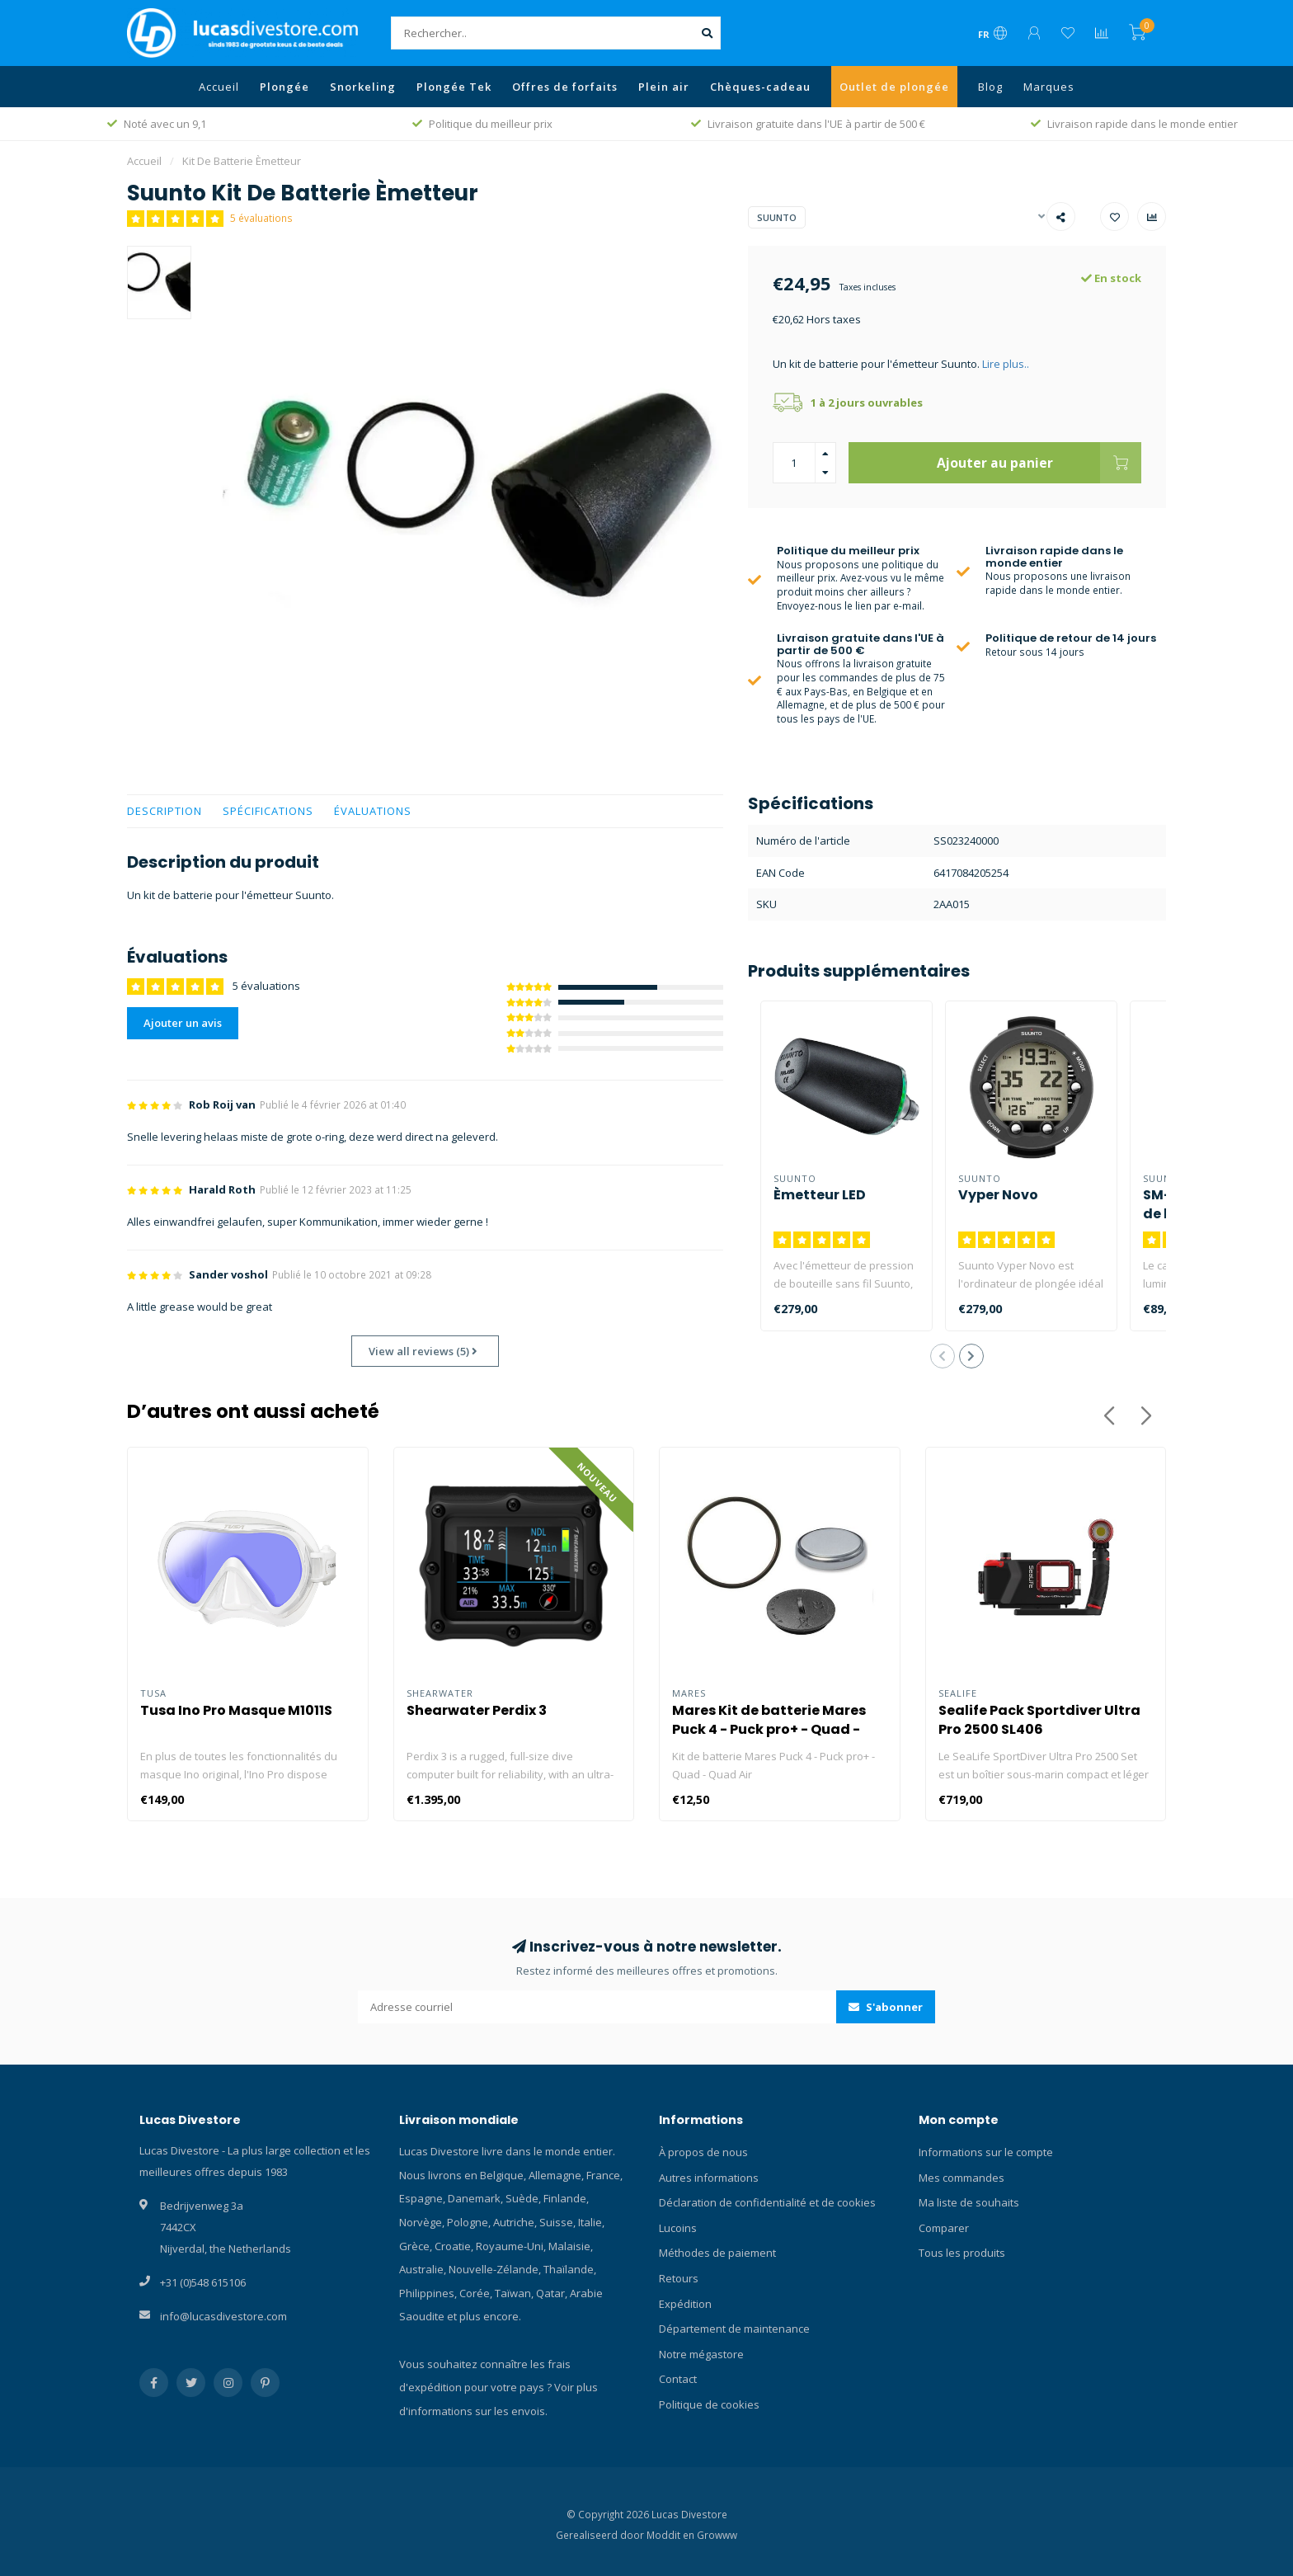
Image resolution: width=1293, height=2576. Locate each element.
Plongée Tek (453, 86)
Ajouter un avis (182, 1022)
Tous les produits (962, 2252)
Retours (678, 2278)
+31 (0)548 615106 (203, 2282)
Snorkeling (363, 86)
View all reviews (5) (423, 1351)
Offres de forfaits (565, 86)
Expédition (685, 2303)
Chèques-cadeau (760, 86)
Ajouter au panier (1039, 462)
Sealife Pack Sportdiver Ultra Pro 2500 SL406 (1039, 1720)
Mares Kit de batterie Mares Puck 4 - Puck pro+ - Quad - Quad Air (769, 1729)
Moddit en (671, 2534)
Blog (990, 86)
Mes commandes (961, 2177)
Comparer (944, 2227)
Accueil (219, 86)
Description (164, 810)
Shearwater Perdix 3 (477, 1710)
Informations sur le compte (986, 2152)
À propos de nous (703, 2152)
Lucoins (678, 2227)
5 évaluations (261, 217)
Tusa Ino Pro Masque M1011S (236, 1710)
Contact (678, 2378)
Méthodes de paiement (717, 2252)
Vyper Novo (998, 1194)
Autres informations (709, 2177)
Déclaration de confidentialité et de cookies (767, 2202)
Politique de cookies (709, 2404)
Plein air (663, 86)
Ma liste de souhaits (969, 2202)
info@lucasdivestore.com (223, 2316)
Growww (717, 2534)
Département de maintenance (734, 2328)
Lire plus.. (1005, 363)
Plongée (284, 86)
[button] (942, 1356)
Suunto (777, 217)
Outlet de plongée (894, 86)
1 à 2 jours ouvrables (867, 402)
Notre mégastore (701, 2354)
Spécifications (268, 810)
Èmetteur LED (819, 1194)
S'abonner (886, 2006)
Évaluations (372, 810)
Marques (1048, 86)
